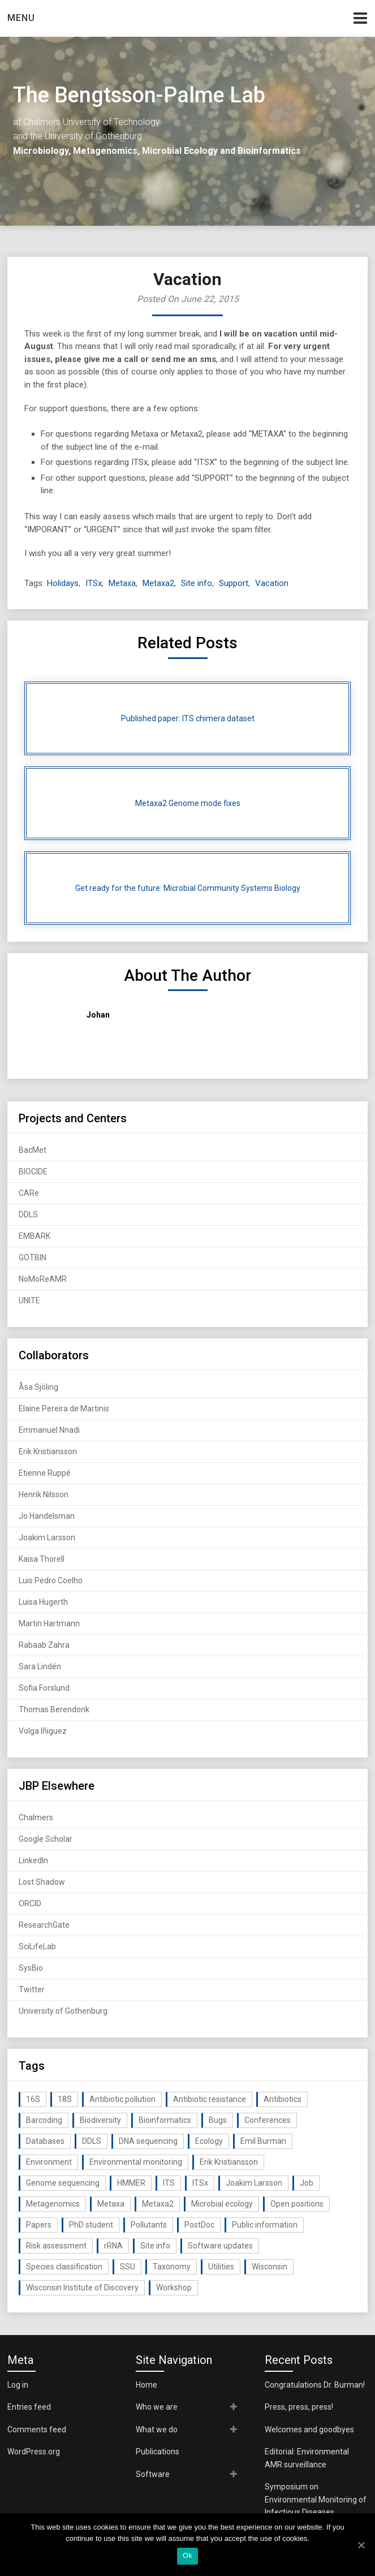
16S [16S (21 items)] (33, 2099)
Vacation (271, 583)
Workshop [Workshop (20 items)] (174, 2287)
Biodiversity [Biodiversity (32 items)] (100, 2120)
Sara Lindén (40, 1666)
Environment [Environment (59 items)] (49, 2161)
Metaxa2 (158, 583)
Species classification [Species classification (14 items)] (64, 2266)
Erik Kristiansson (48, 1451)
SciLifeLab (37, 1946)
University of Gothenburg (63, 2010)
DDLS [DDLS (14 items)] (91, 2141)
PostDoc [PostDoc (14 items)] (199, 2224)
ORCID (30, 1903)
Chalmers (36, 1817)
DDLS (28, 1214)
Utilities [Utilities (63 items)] (221, 2266)
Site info (196, 583)
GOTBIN (32, 1257)
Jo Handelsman (47, 1515)
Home (146, 2384)
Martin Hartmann (49, 1623)
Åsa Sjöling (38, 1387)
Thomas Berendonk (54, 1709)
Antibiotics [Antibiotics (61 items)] (282, 2099)
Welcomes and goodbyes (309, 2429)
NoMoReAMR (43, 1278)
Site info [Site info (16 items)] (155, 2245)
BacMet (32, 1150)
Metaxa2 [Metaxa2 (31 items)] (158, 2203)
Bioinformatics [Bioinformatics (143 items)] (165, 2120)
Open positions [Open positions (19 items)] (297, 2203)
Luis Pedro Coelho (51, 1580)
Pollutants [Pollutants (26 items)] (149, 2224)
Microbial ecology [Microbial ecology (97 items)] (222, 2203)
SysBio (31, 1967)
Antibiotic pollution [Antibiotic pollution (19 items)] (122, 2099)
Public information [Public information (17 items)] (265, 2224)
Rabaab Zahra (44, 1644)
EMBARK (34, 1235)
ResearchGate (44, 1924)
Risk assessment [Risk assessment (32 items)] (56, 2245)
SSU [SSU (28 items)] (127, 2266)
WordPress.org (33, 2451)
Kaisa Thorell (41, 1558)
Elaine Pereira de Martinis (64, 1408)
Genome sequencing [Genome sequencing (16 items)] (63, 2182)
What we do (157, 2429)
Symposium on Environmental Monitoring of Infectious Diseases (316, 2499)
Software (153, 2474)
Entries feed (29, 2406)
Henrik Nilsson (43, 1494)
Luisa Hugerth (43, 1601)
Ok (187, 2555)
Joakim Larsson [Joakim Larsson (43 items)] (254, 2182)
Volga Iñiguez (43, 1730)
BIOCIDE (33, 1171)
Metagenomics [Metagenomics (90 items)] (53, 2203)
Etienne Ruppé (45, 1472)
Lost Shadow (42, 1881)
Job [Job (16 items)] (306, 2182)
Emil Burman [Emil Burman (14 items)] (263, 2141)
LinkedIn (33, 1860)
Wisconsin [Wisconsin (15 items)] (269, 2266)
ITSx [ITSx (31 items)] (200, 2182)
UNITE (29, 1300)
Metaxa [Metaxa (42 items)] (110, 2203)
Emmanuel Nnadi (49, 1430)
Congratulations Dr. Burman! (315, 2384)
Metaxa (122, 583)
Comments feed (36, 2429)
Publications (157, 2451)
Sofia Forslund (44, 1687)
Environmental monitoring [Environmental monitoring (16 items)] (135, 2161)
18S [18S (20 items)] (65, 2099)
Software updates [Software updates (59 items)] (220, 2245)
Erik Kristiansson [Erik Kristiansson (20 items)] (229, 2161)
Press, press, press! (299, 2406)
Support (233, 583)
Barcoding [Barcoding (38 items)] (44, 2120)
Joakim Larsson (47, 1537)
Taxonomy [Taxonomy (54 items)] (172, 2266)
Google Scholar (45, 1838)
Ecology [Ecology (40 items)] (209, 2141)
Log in (17, 2384)
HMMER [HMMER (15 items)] (131, 2182)
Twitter (32, 1989)
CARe (29, 1192)
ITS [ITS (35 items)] (169, 2182)
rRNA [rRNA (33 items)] (113, 2245)
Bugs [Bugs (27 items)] (218, 2120)
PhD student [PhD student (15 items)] (91, 2224)
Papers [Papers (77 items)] (38, 2224)
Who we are (157, 2406)
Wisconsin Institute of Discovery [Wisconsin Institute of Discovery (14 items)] (82, 2287)
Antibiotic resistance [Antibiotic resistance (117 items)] (209, 2099)
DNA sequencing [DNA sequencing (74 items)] (148, 2141)
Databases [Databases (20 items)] (45, 2141)
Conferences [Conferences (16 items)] (267, 2120)
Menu (21, 17)
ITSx (93, 583)
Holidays (63, 583)
